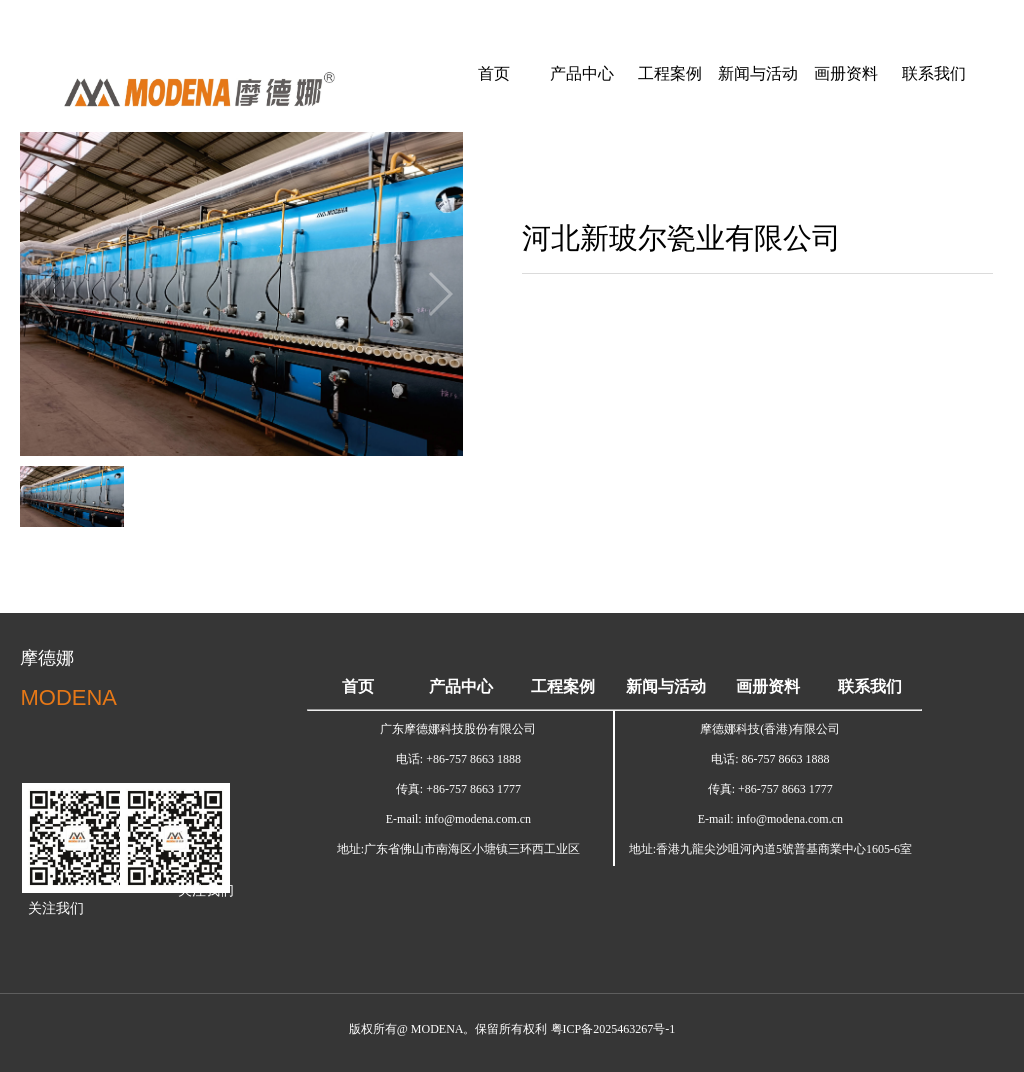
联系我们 (934, 74)
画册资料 (846, 74)
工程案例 (670, 74)
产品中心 (582, 74)
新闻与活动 (758, 74)
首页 (494, 74)
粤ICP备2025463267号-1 (613, 1029)
